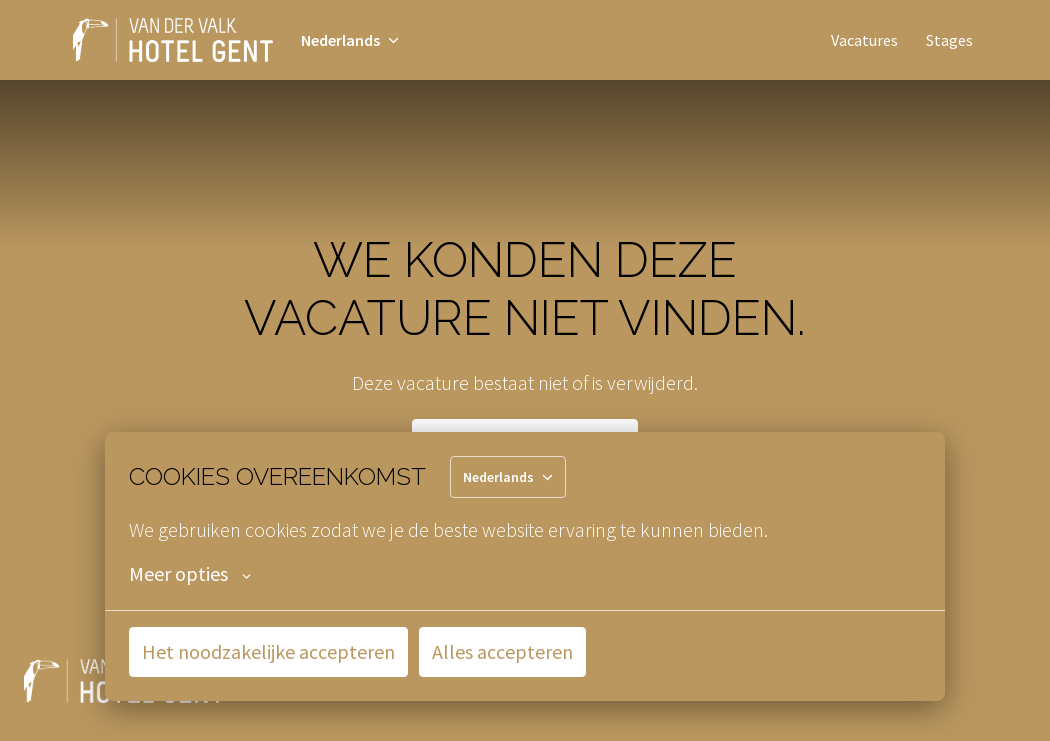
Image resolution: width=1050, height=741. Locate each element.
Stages (949, 40)
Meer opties (190, 574)
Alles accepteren (502, 651)
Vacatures (864, 40)
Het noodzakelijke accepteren (268, 651)
